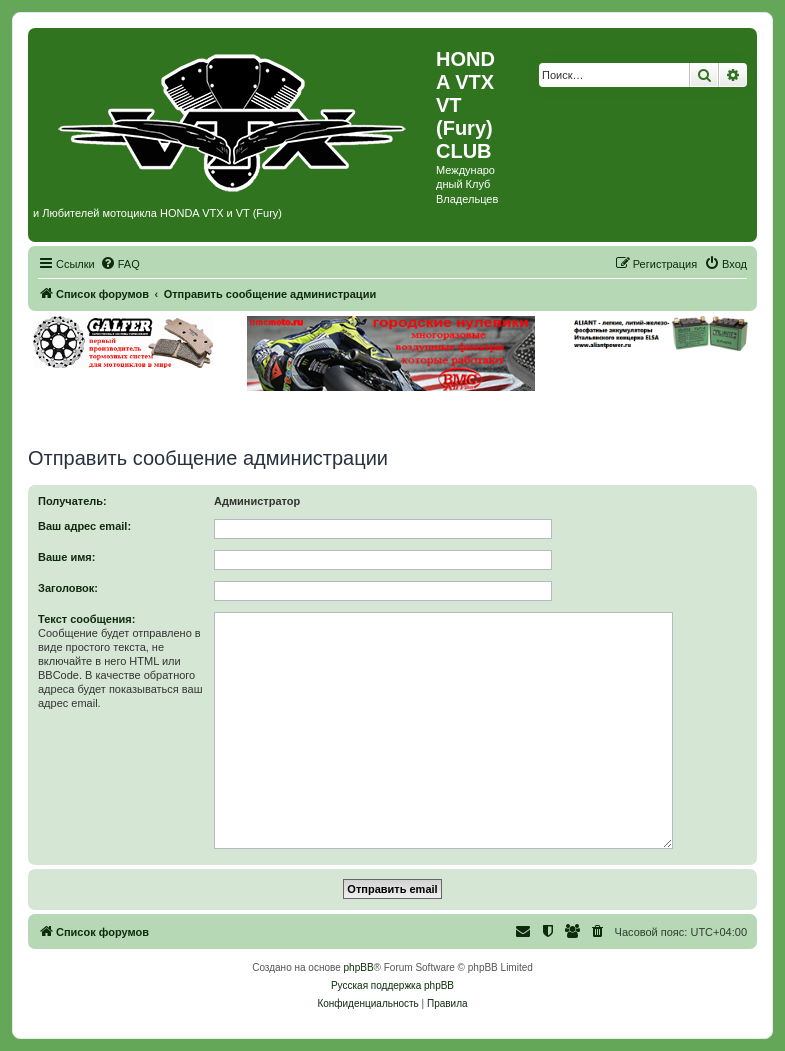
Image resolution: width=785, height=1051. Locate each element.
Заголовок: (68, 588)
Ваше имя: (66, 557)
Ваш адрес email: (84, 526)
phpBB (359, 967)
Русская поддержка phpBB (392, 985)
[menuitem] (120, 264)
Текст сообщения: (86, 619)
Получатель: (72, 501)
